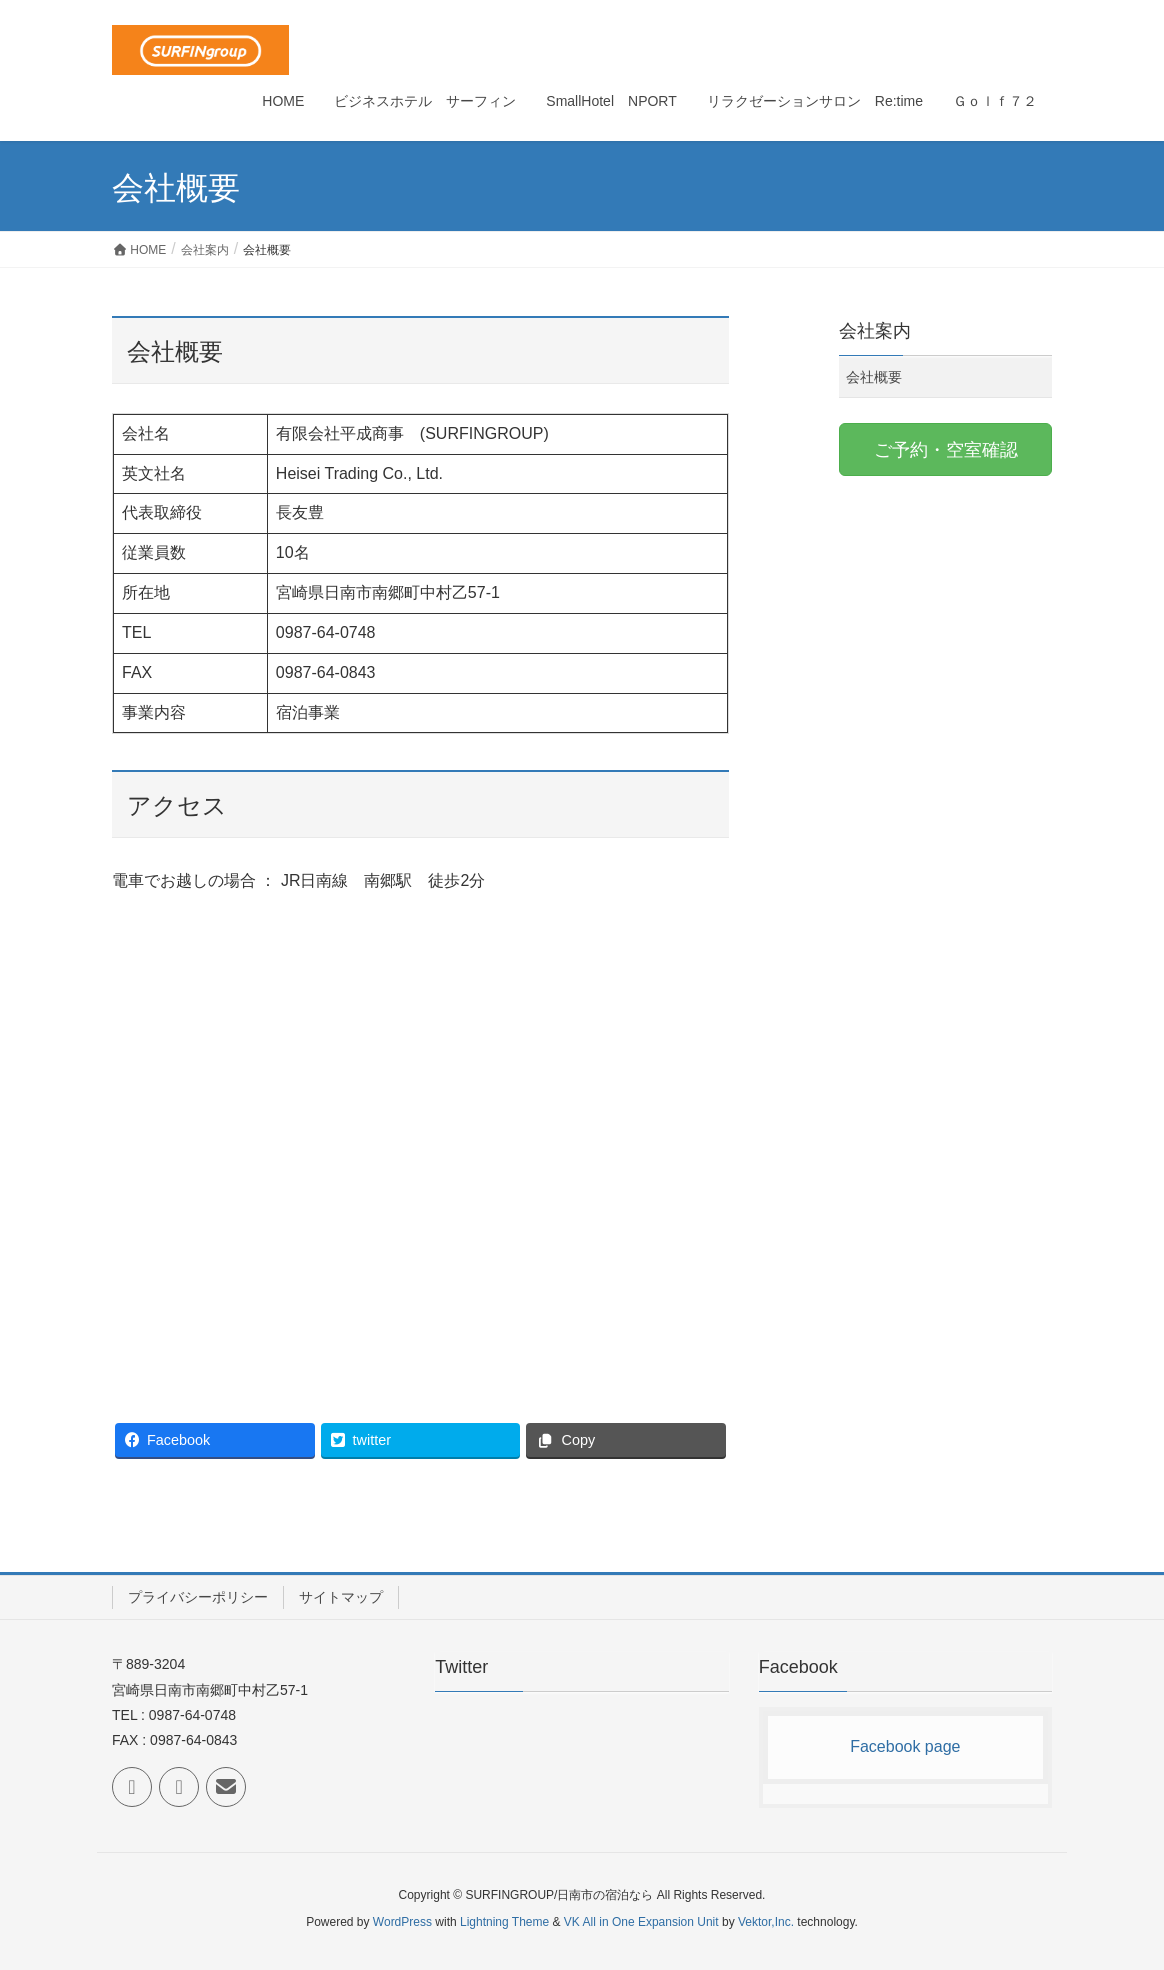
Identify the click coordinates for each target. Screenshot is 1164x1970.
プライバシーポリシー (198, 1597)
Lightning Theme (504, 1922)
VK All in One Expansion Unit (641, 1922)
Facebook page (905, 1746)
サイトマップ (341, 1597)
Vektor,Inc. (766, 1922)
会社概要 (874, 377)
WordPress (402, 1922)
